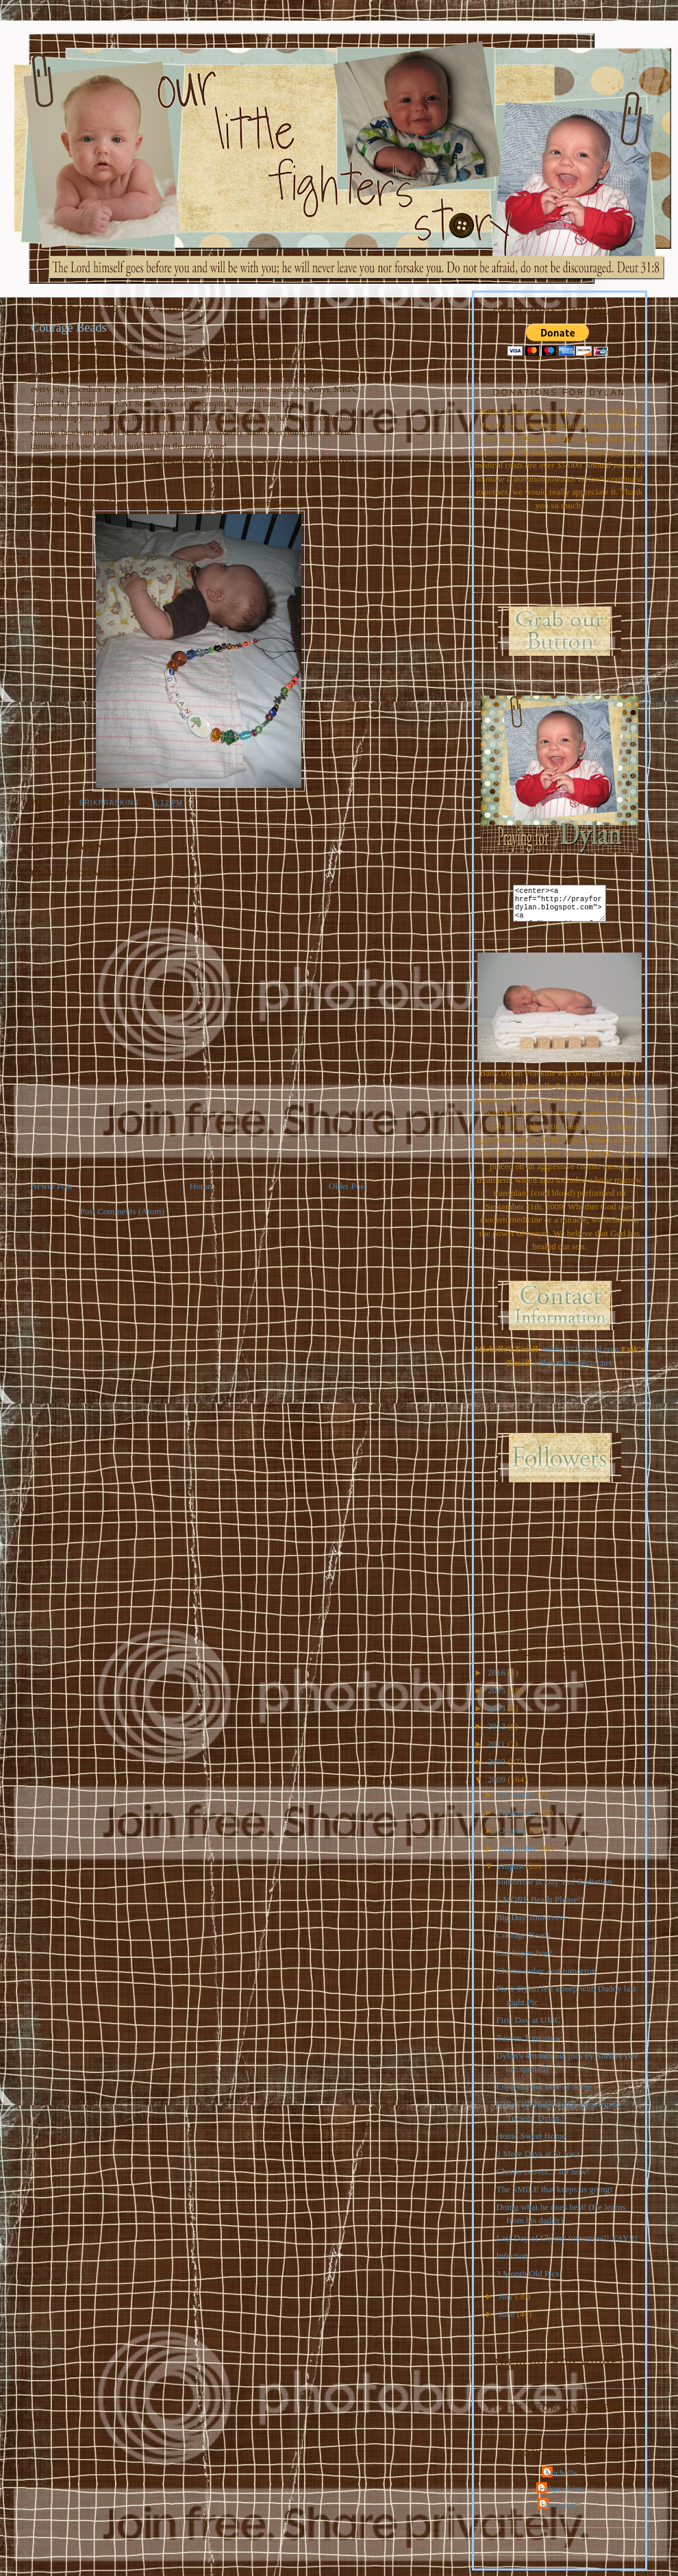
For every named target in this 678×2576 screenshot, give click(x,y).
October (514, 1835)
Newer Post (51, 1186)
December (518, 1800)
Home (201, 1186)
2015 (497, 1696)
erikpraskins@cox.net (573, 1368)
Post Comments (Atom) (122, 1211)
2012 (497, 1731)
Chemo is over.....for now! (542, 2177)
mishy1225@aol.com (581, 1354)
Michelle (561, 2478)
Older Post (347, 1186)
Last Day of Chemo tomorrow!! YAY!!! (567, 2243)
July (507, 2301)
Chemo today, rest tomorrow (547, 1976)
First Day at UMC (528, 2025)
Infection (512, 2261)
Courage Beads (523, 1940)
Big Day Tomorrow (530, 1922)
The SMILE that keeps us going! (554, 2194)
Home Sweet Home (531, 2141)
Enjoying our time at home (543, 2092)
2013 (497, 1713)
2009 (497, 1785)
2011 (497, 1749)
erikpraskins (561, 2494)
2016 (497, 1678)
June (508, 2319)
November (518, 1818)
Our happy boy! (524, 1958)
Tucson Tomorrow (529, 2043)
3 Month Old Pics (527, 2279)
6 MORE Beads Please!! (539, 1905)
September (519, 1853)
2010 (497, 1767)
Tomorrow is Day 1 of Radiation (554, 1887)
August (513, 1871)
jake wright (561, 2510)
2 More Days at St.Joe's (538, 2159)
